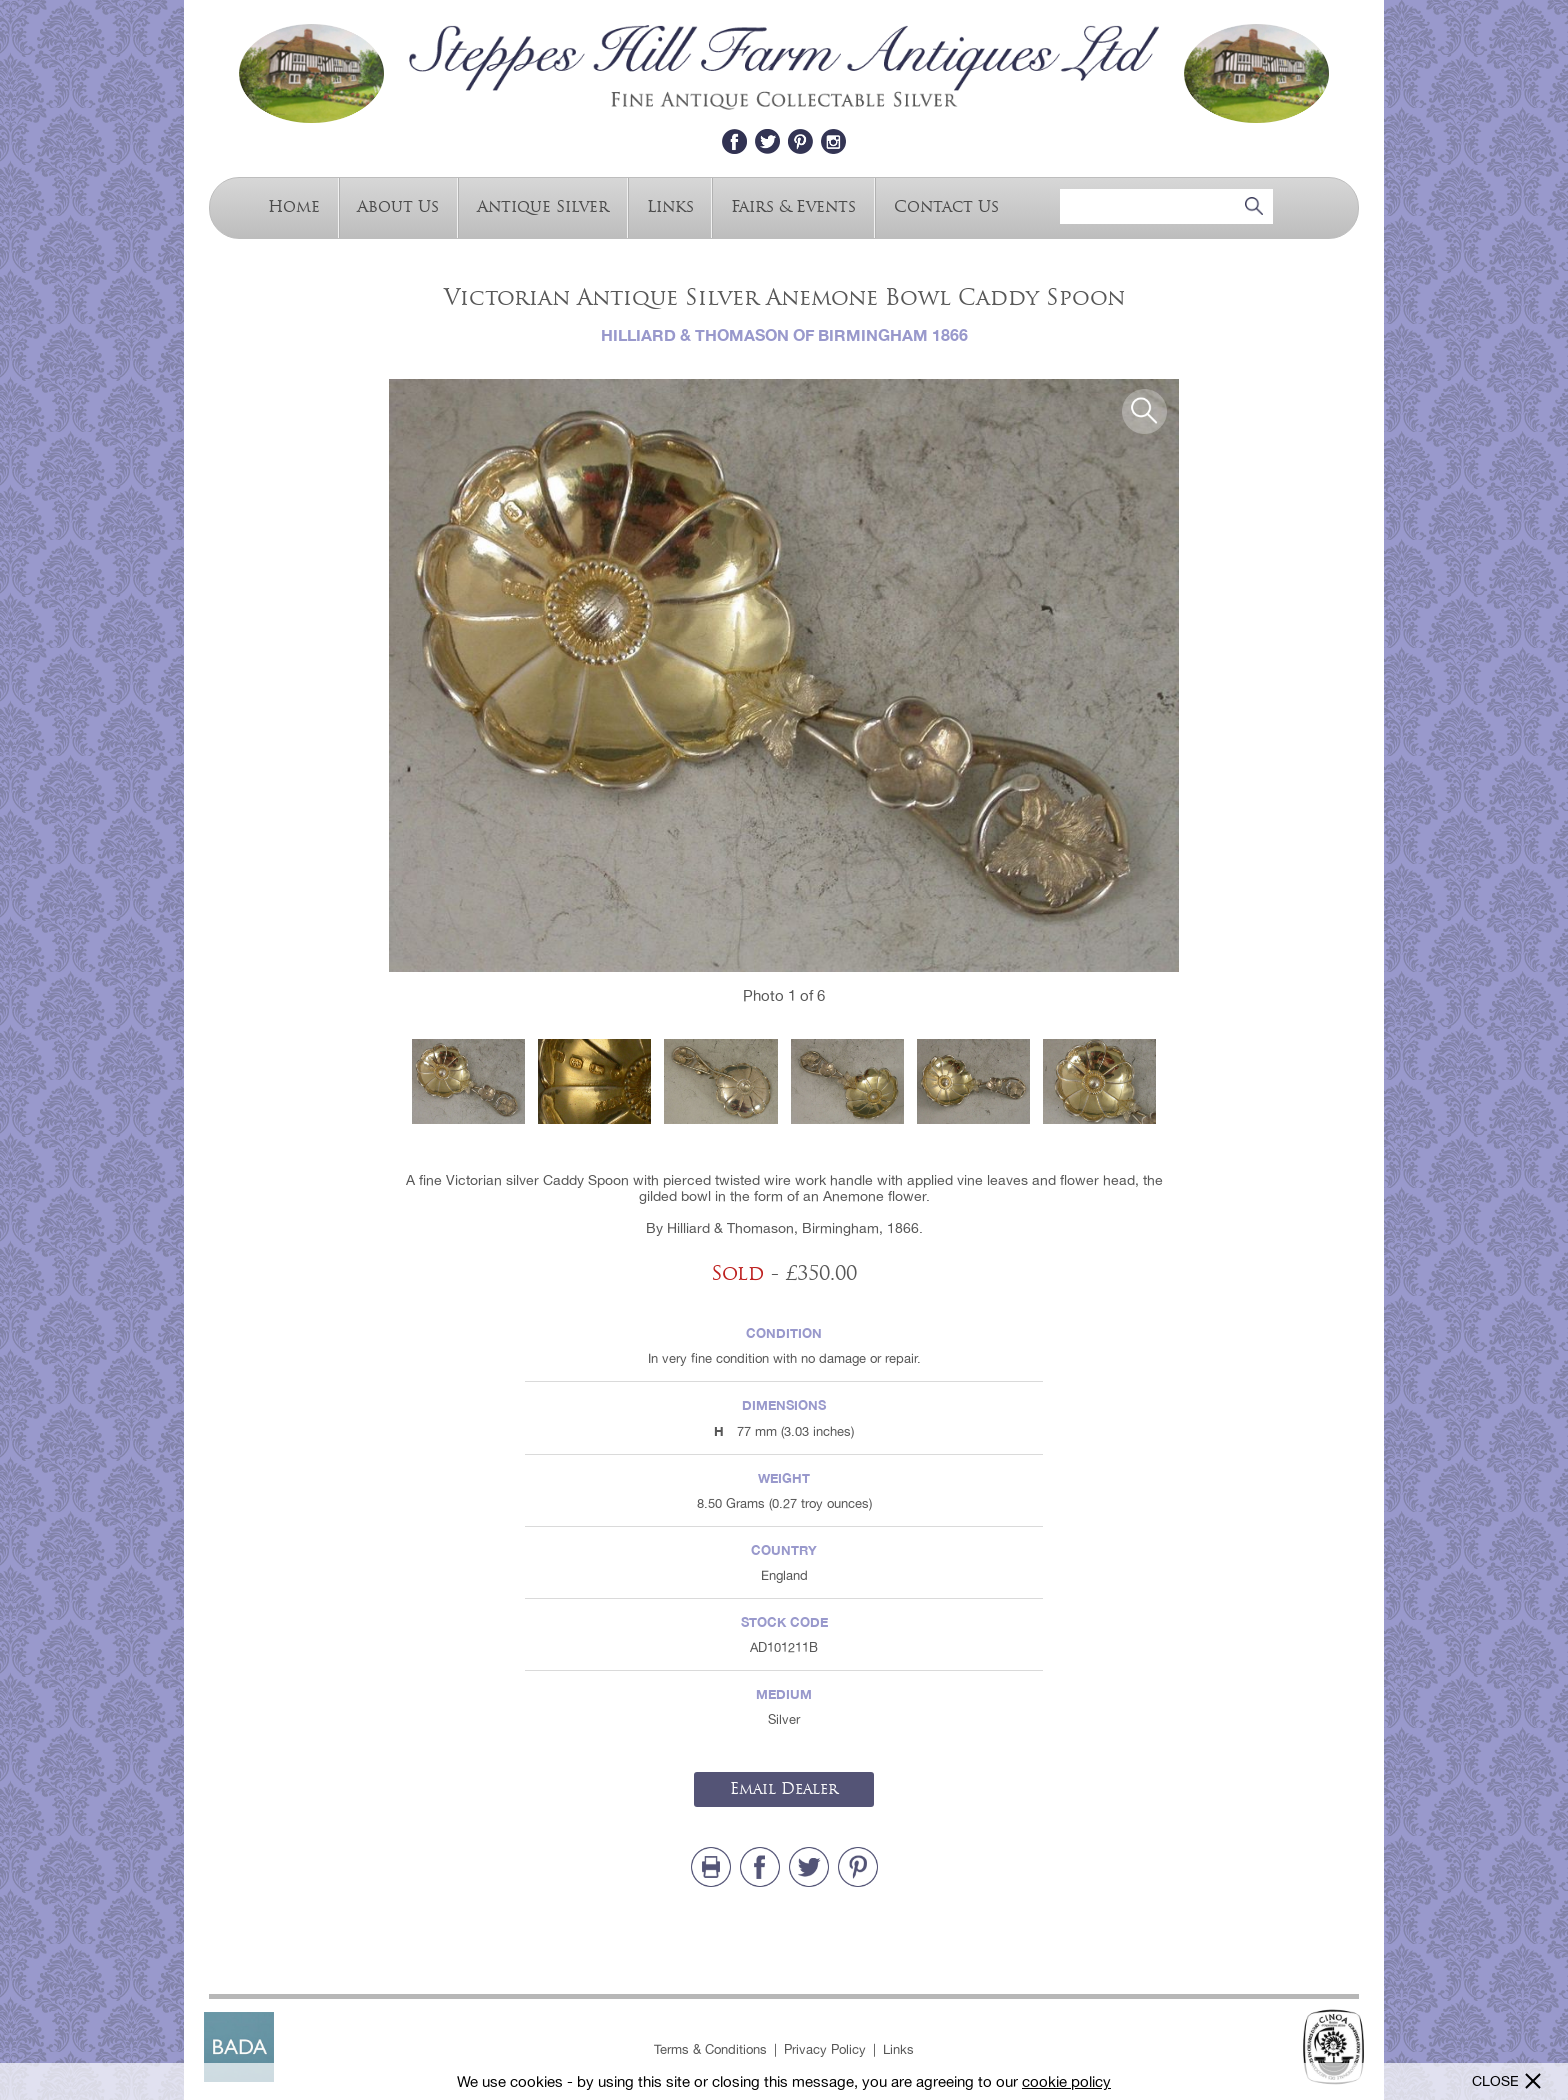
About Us (398, 205)
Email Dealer (784, 1789)
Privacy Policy (825, 2049)
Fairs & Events (793, 205)
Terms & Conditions (710, 2049)
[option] (784, 675)
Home (294, 205)
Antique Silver (543, 205)
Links (670, 205)
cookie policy (1066, 2081)
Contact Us (946, 205)
